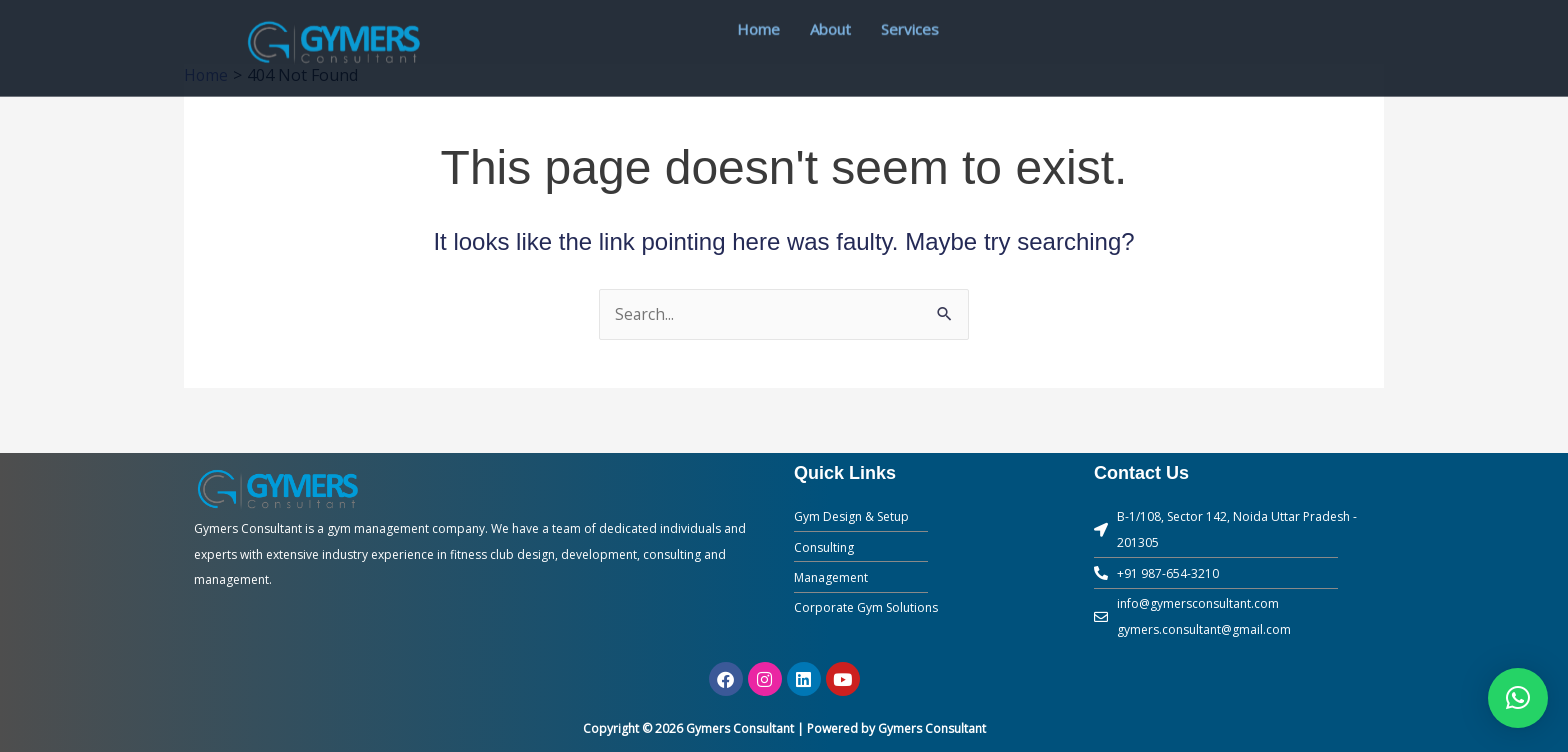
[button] (1518, 698)
